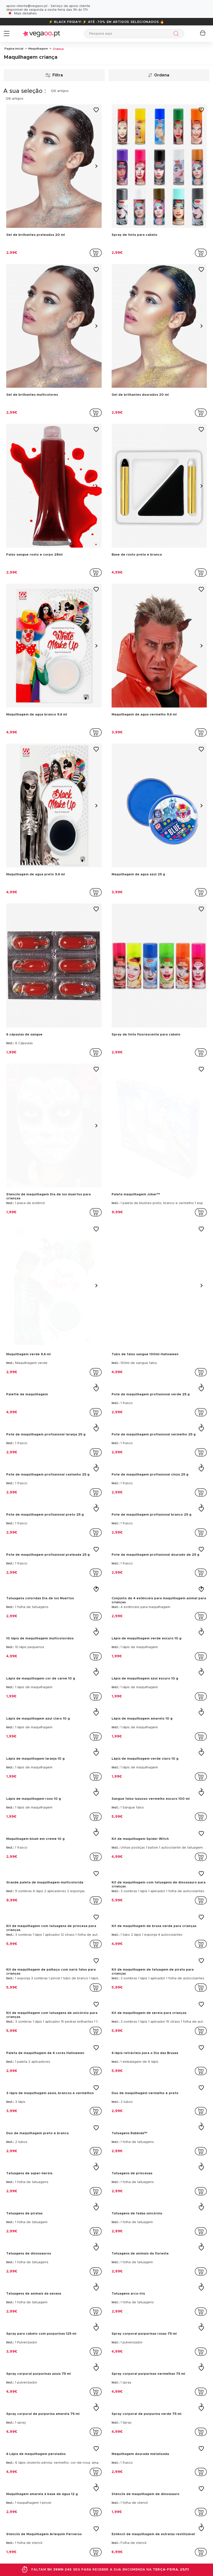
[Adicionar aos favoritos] (96, 110)
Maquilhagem (38, 48)
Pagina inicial (14, 48)
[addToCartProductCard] (96, 253)
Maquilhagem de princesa (102, 2519)
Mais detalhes (25, 13)
